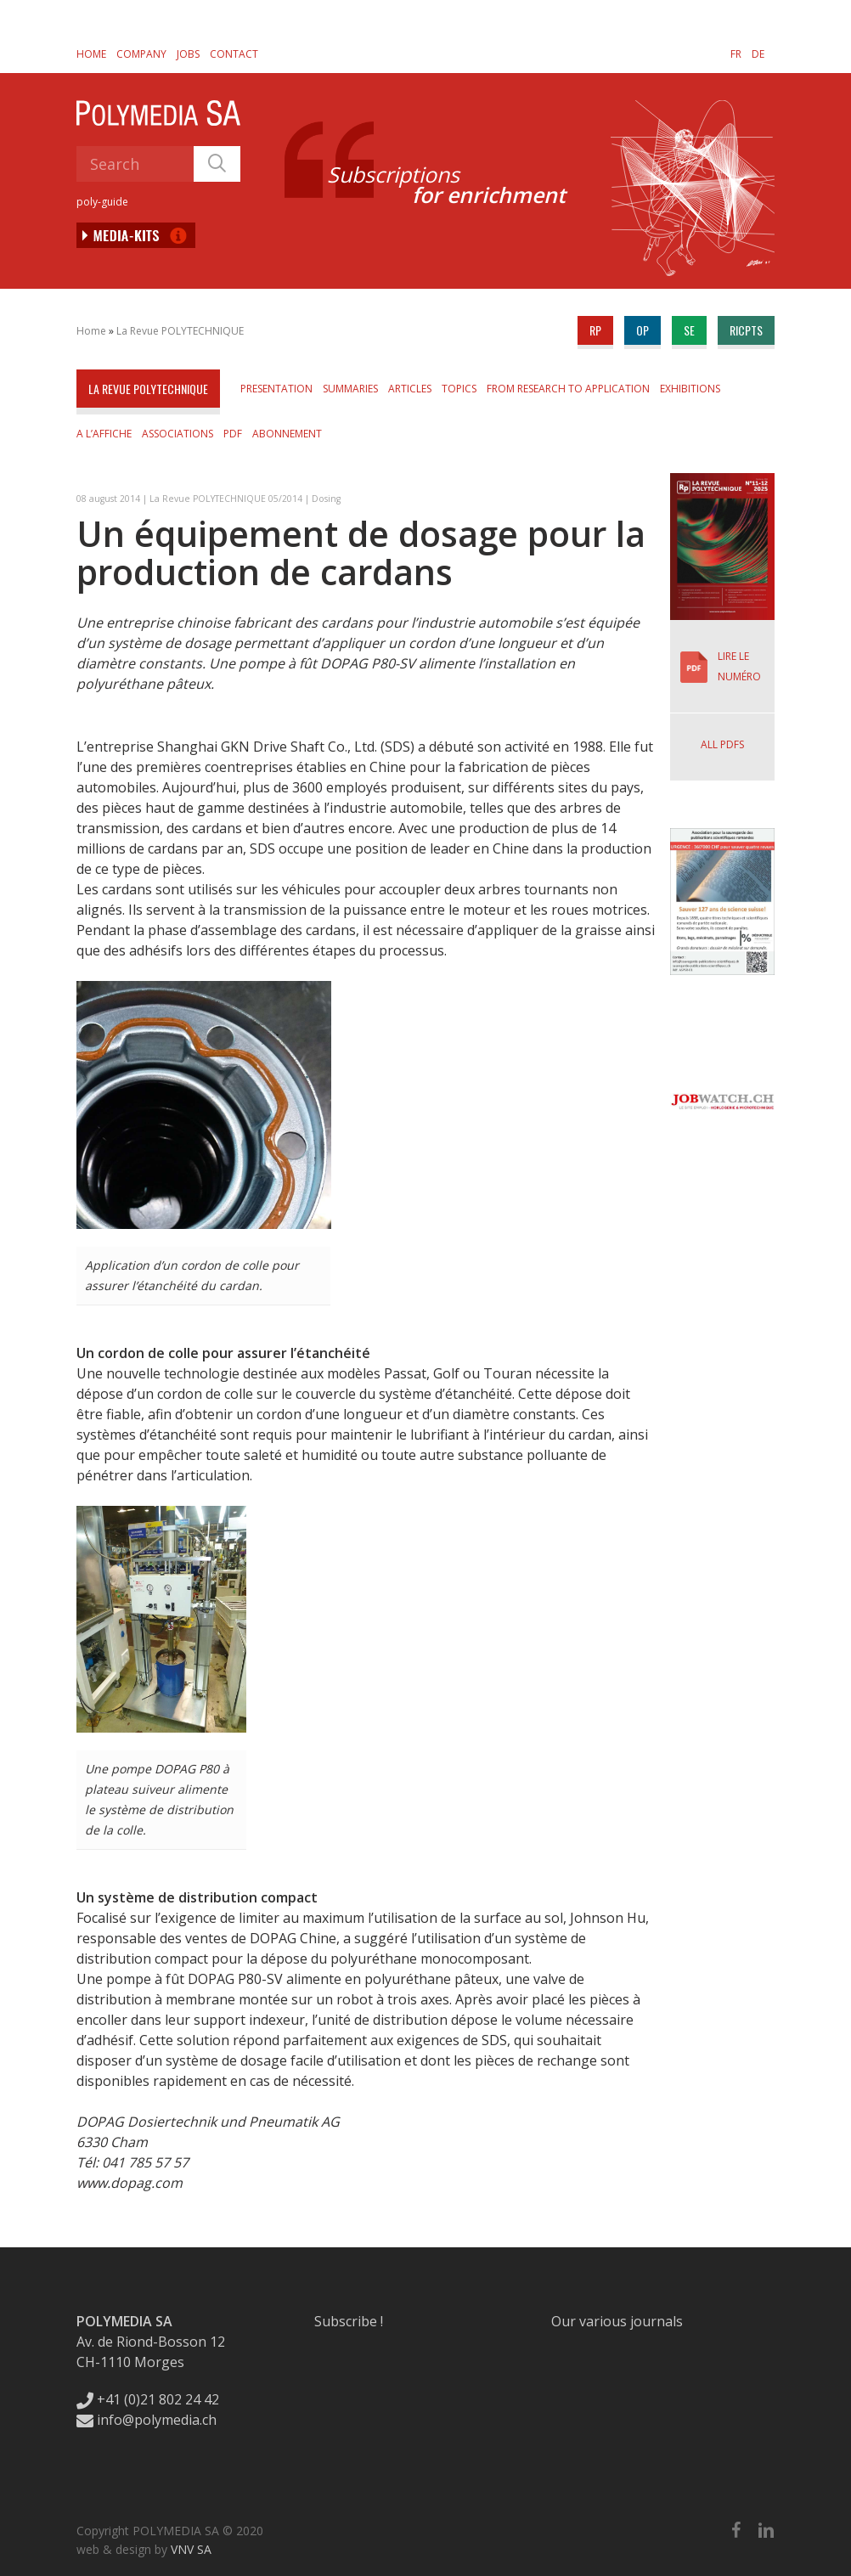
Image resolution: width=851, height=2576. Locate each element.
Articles (409, 388)
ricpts (746, 330)
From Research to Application (568, 388)
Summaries (350, 388)
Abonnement (287, 433)
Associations (177, 433)
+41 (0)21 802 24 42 (147, 2399)
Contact (234, 54)
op (642, 330)
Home (91, 54)
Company (141, 54)
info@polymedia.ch (146, 2419)
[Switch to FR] (735, 53)
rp (595, 330)
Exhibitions (690, 388)
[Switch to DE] (758, 53)
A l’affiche (104, 433)
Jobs (188, 54)
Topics (459, 388)
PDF (232, 433)
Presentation (276, 388)
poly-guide (102, 201)
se (689, 330)
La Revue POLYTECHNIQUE (180, 331)
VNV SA (191, 2549)
